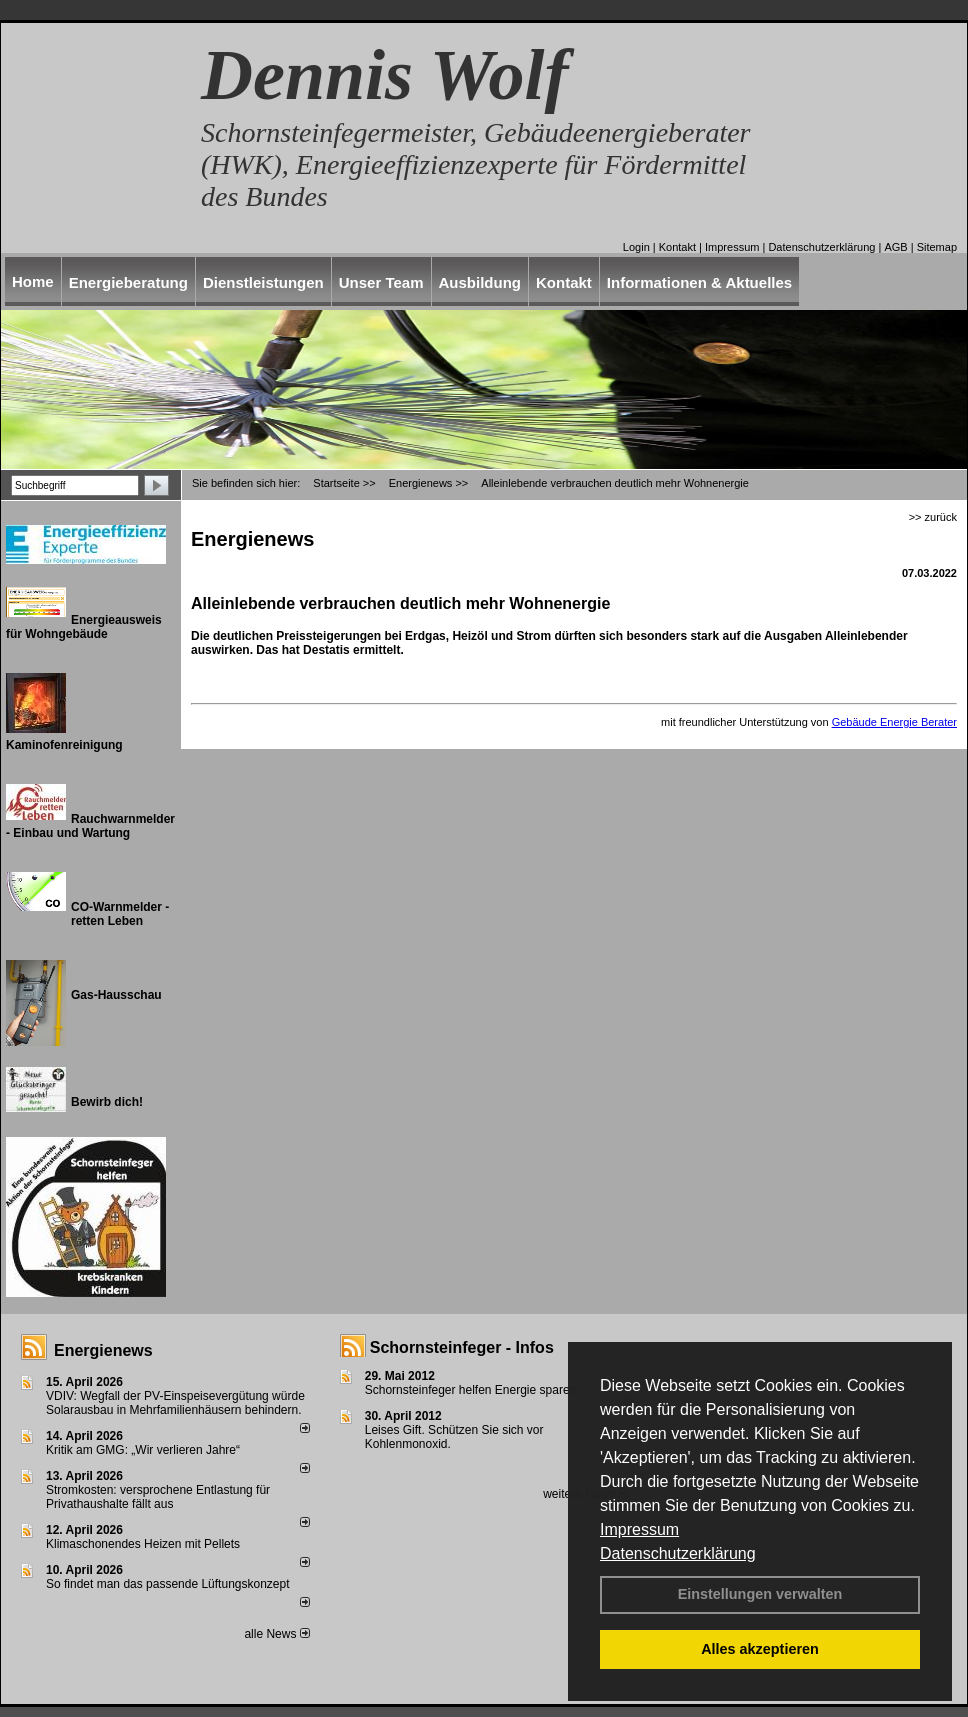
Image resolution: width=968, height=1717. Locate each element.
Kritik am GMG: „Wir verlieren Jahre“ (143, 1450)
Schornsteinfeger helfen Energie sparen (470, 1390)
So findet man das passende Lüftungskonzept (168, 1584)
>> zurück (933, 517)
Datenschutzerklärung (678, 1553)
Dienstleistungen (263, 282)
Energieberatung (128, 282)
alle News (276, 1634)
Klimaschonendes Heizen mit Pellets (143, 1544)
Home (33, 281)
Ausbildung (480, 282)
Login (636, 247)
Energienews (103, 1350)
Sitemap (937, 247)
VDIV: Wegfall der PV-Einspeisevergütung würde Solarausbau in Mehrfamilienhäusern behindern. (175, 1403)
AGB (895, 247)
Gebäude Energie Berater (894, 722)
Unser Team (381, 282)
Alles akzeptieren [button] (760, 1649)
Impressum (639, 1529)
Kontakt (677, 247)
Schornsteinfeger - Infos (462, 1347)
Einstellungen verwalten (760, 1594)
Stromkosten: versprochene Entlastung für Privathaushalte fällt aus (158, 1497)
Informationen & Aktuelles (699, 282)
